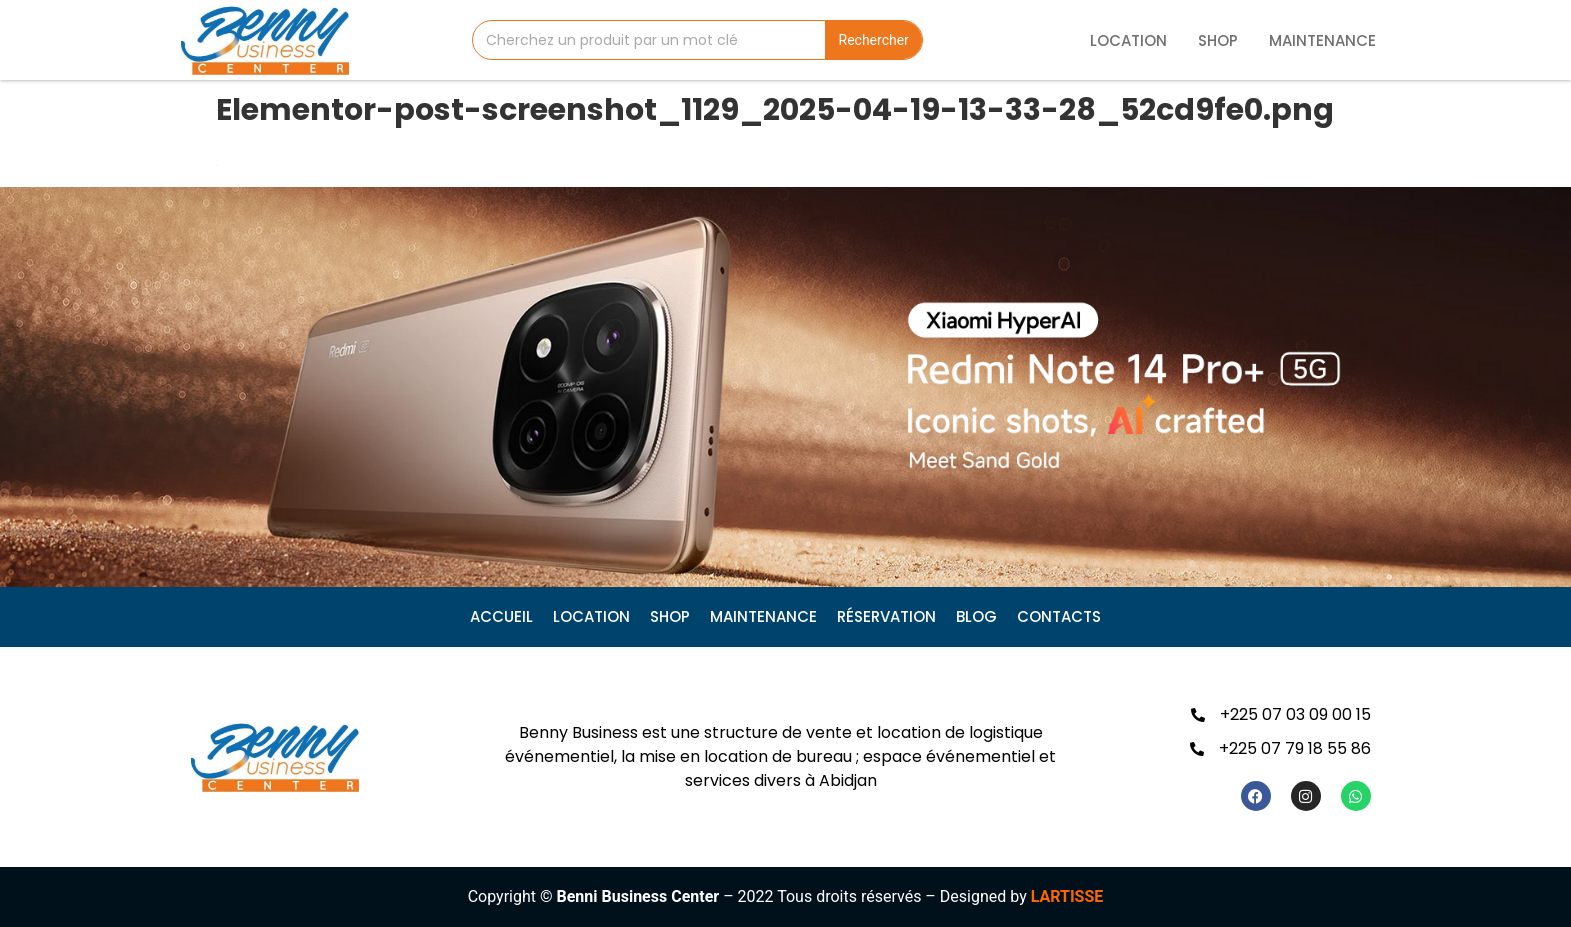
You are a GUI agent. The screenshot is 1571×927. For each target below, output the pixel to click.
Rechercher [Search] (874, 40)
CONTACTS (1059, 616)
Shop (1218, 40)
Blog (976, 616)
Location (1128, 40)
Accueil (501, 616)
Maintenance (1322, 40)
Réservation (886, 616)
